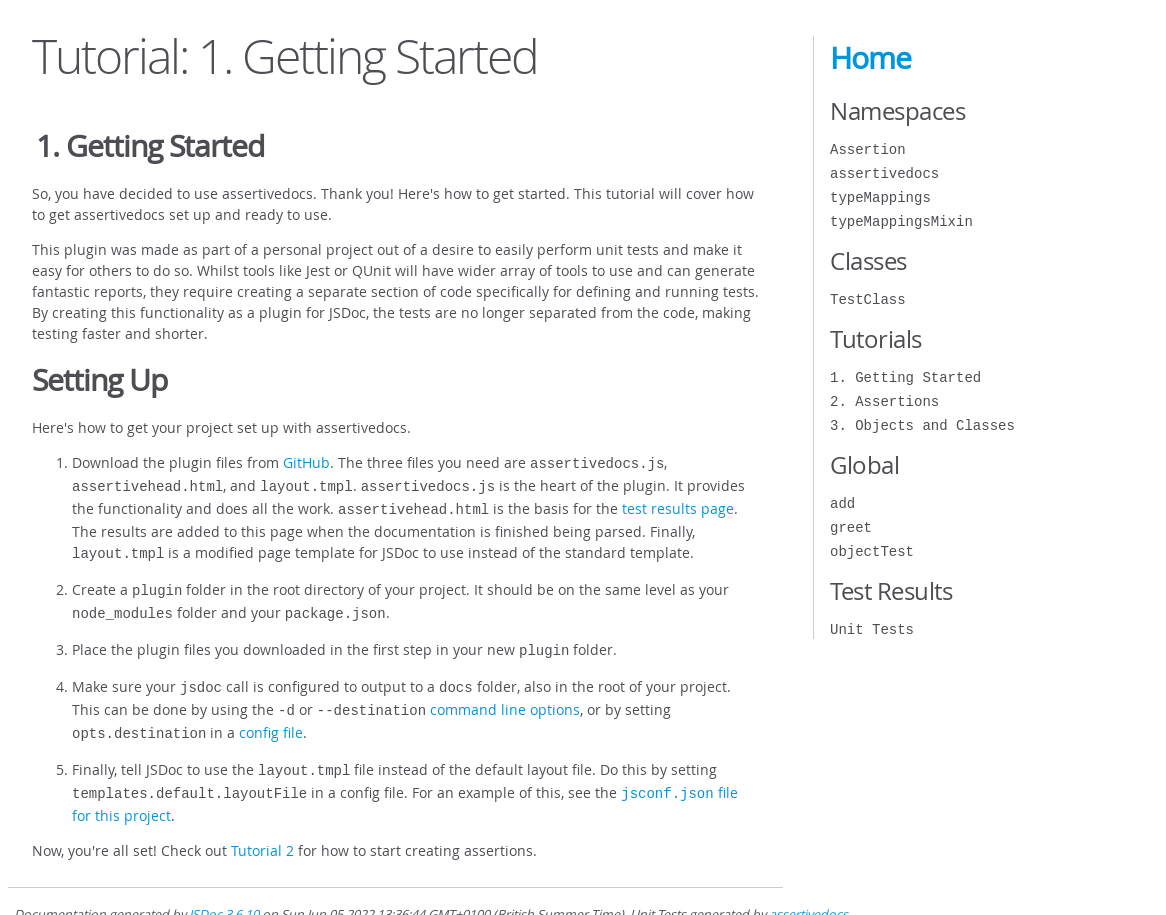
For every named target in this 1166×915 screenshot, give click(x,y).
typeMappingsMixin (901, 221)
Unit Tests (872, 629)
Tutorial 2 (262, 826)
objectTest (872, 551)
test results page (678, 504)
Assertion (868, 149)
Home (870, 58)
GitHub (306, 462)
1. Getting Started (905, 377)
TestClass (868, 299)
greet (851, 527)
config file (271, 714)
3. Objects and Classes (922, 425)
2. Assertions (884, 401)
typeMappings (880, 197)
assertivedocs (884, 173)
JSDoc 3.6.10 (224, 890)
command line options (505, 693)
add (842, 503)
